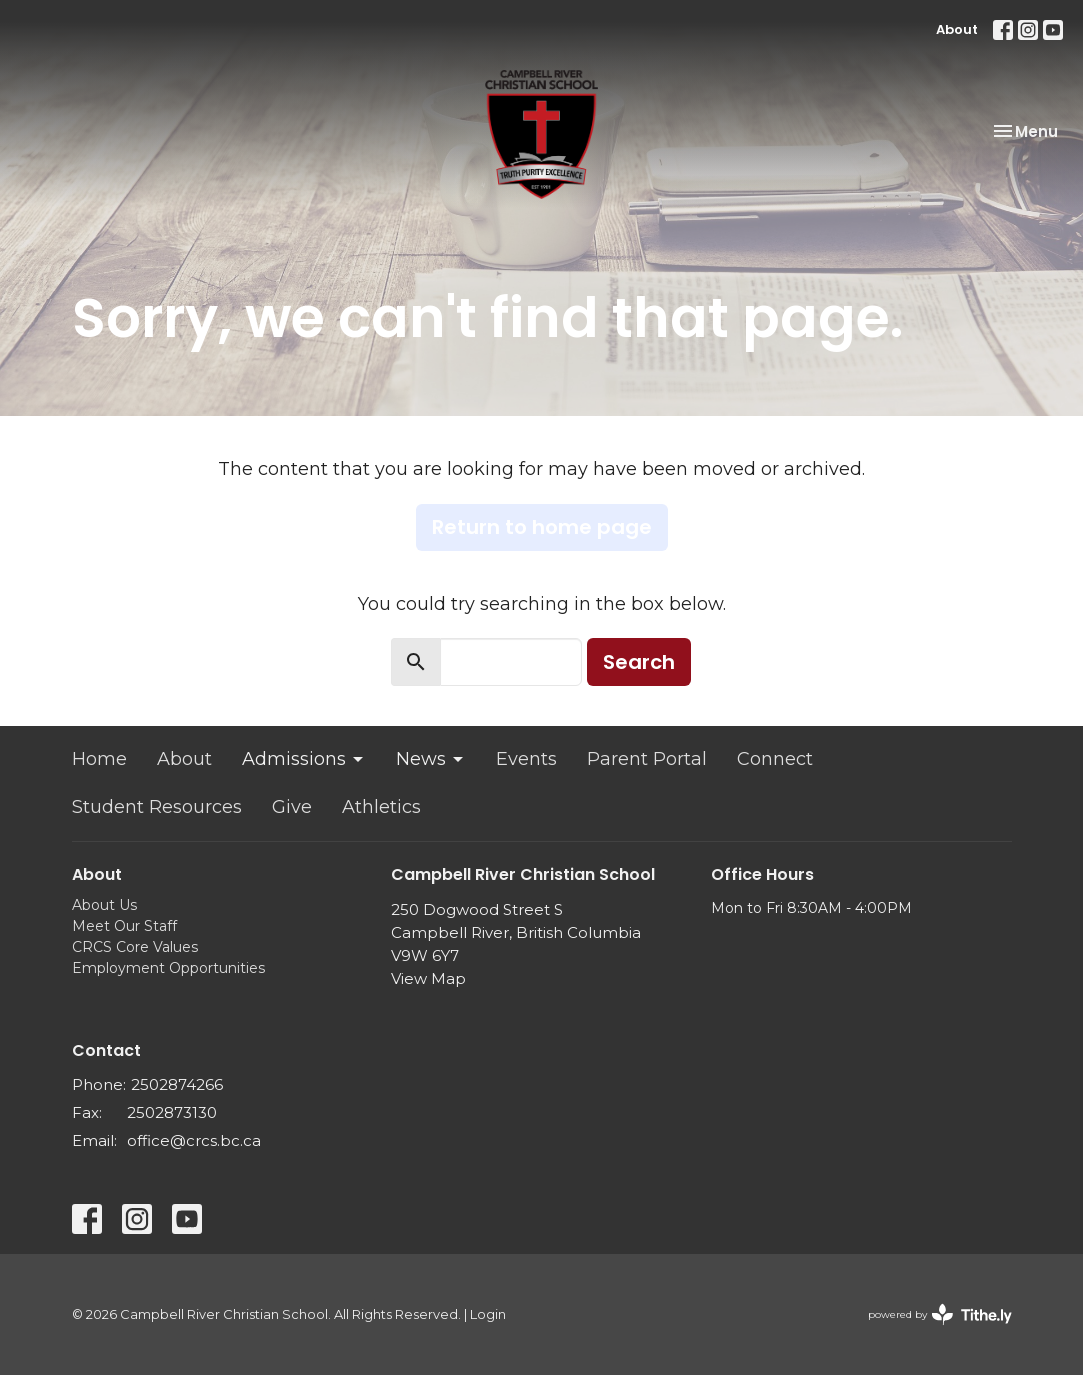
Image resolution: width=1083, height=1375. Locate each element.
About (957, 29)
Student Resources (157, 807)
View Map (428, 978)
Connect (775, 759)
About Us (104, 905)
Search (639, 662)
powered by (940, 1314)
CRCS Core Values (135, 947)
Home (99, 759)
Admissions (304, 759)
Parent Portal (647, 759)
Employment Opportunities (168, 968)
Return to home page (542, 527)
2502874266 (177, 1084)
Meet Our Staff (124, 926)
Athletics (381, 807)
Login (488, 1314)
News (431, 759)
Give (292, 807)
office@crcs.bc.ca (194, 1140)
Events (526, 759)
